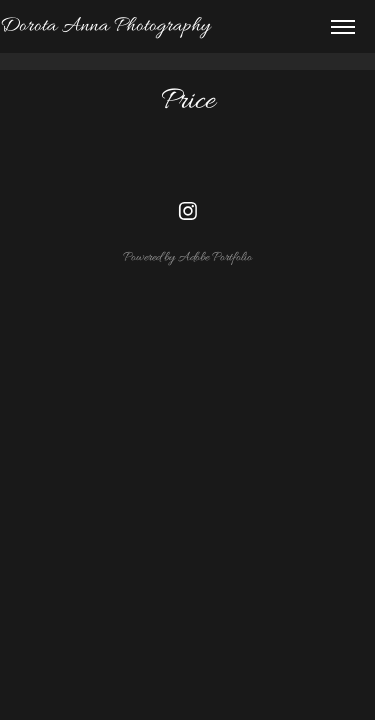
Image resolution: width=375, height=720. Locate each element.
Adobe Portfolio (215, 257)
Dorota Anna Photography (105, 26)
